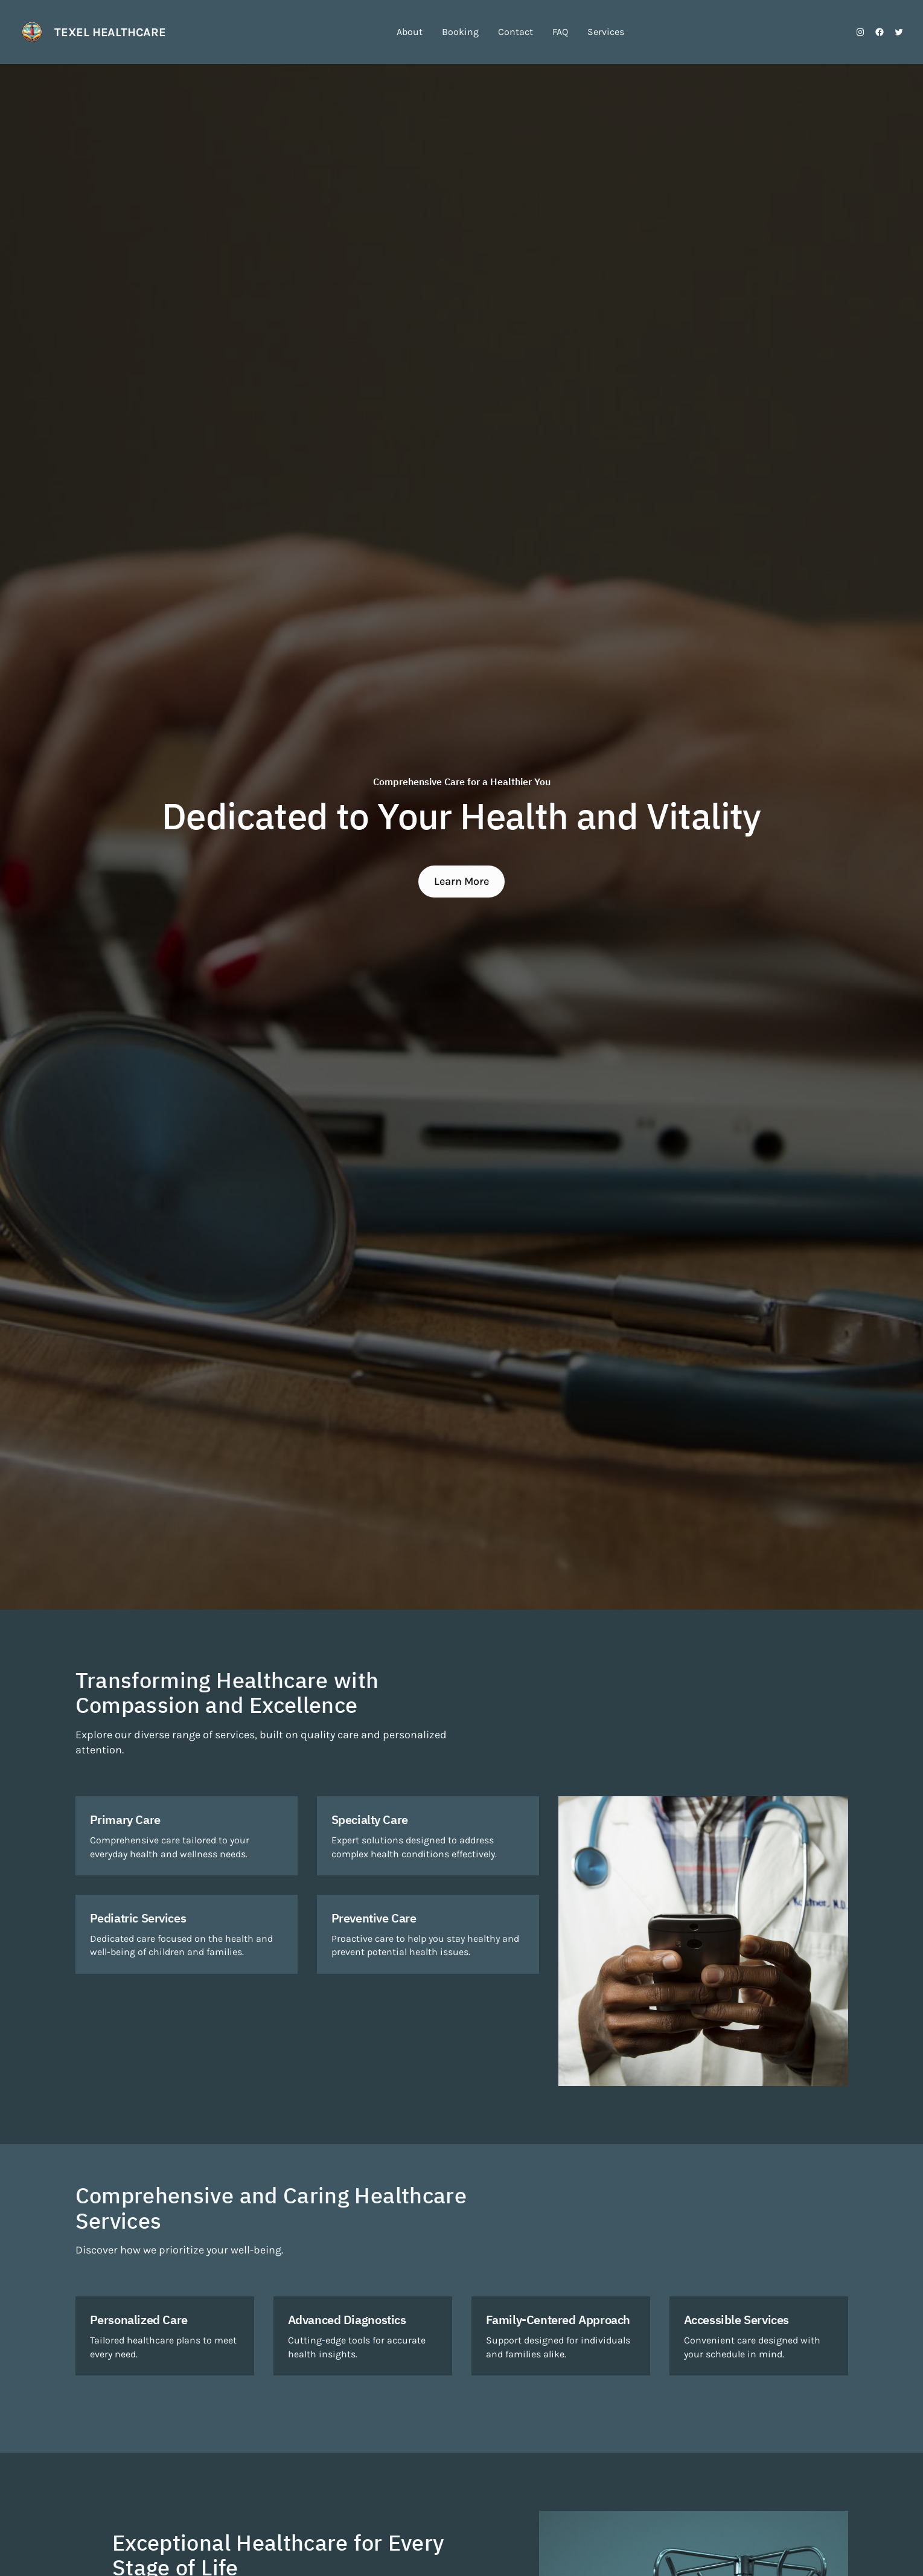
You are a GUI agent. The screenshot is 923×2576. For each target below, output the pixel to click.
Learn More (461, 881)
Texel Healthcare (110, 32)
